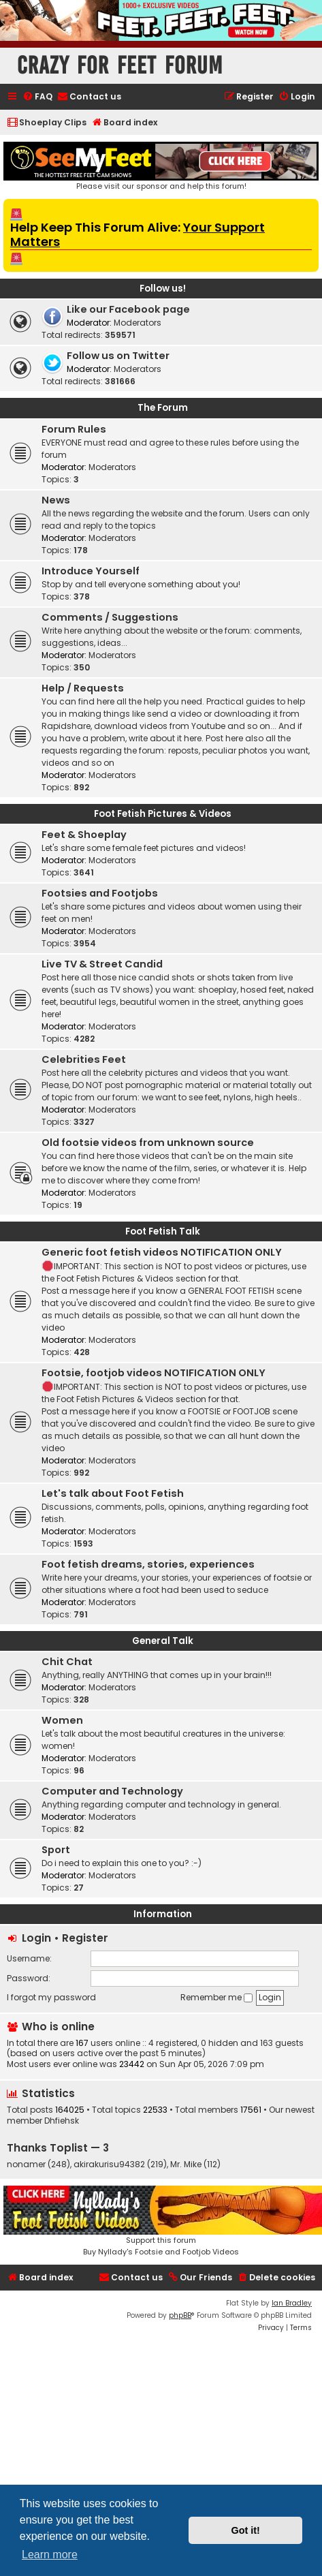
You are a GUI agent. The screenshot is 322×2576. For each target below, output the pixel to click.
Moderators (137, 322)
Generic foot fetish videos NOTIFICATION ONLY (162, 1252)
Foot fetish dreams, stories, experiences (148, 1564)
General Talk (162, 1640)
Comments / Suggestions (110, 617)
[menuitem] (37, 97)
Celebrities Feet (84, 1059)
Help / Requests (83, 688)
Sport (56, 1850)
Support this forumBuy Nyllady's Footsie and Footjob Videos (161, 2221)
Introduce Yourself (91, 571)
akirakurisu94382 (109, 2164)
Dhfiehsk (61, 2120)
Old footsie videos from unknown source (148, 1142)
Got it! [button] (245, 2530)
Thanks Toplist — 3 (58, 2148)
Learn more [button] (50, 2554)
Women (62, 1720)
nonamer (26, 2164)
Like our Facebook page (128, 309)
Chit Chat (67, 1662)
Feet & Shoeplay (84, 834)
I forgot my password (51, 1997)
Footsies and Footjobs (100, 893)
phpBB (180, 2315)
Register (85, 1938)
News (56, 500)
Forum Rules (74, 429)
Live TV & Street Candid (102, 964)
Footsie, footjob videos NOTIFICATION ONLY (153, 1373)
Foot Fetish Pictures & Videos (162, 813)
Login (36, 1938)
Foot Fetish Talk (162, 1231)
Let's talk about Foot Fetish (113, 1493)
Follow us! (163, 288)
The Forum (163, 407)
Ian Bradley (292, 2303)
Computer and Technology (112, 1791)
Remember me (216, 1997)
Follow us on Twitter (118, 355)
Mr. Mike (186, 2164)
